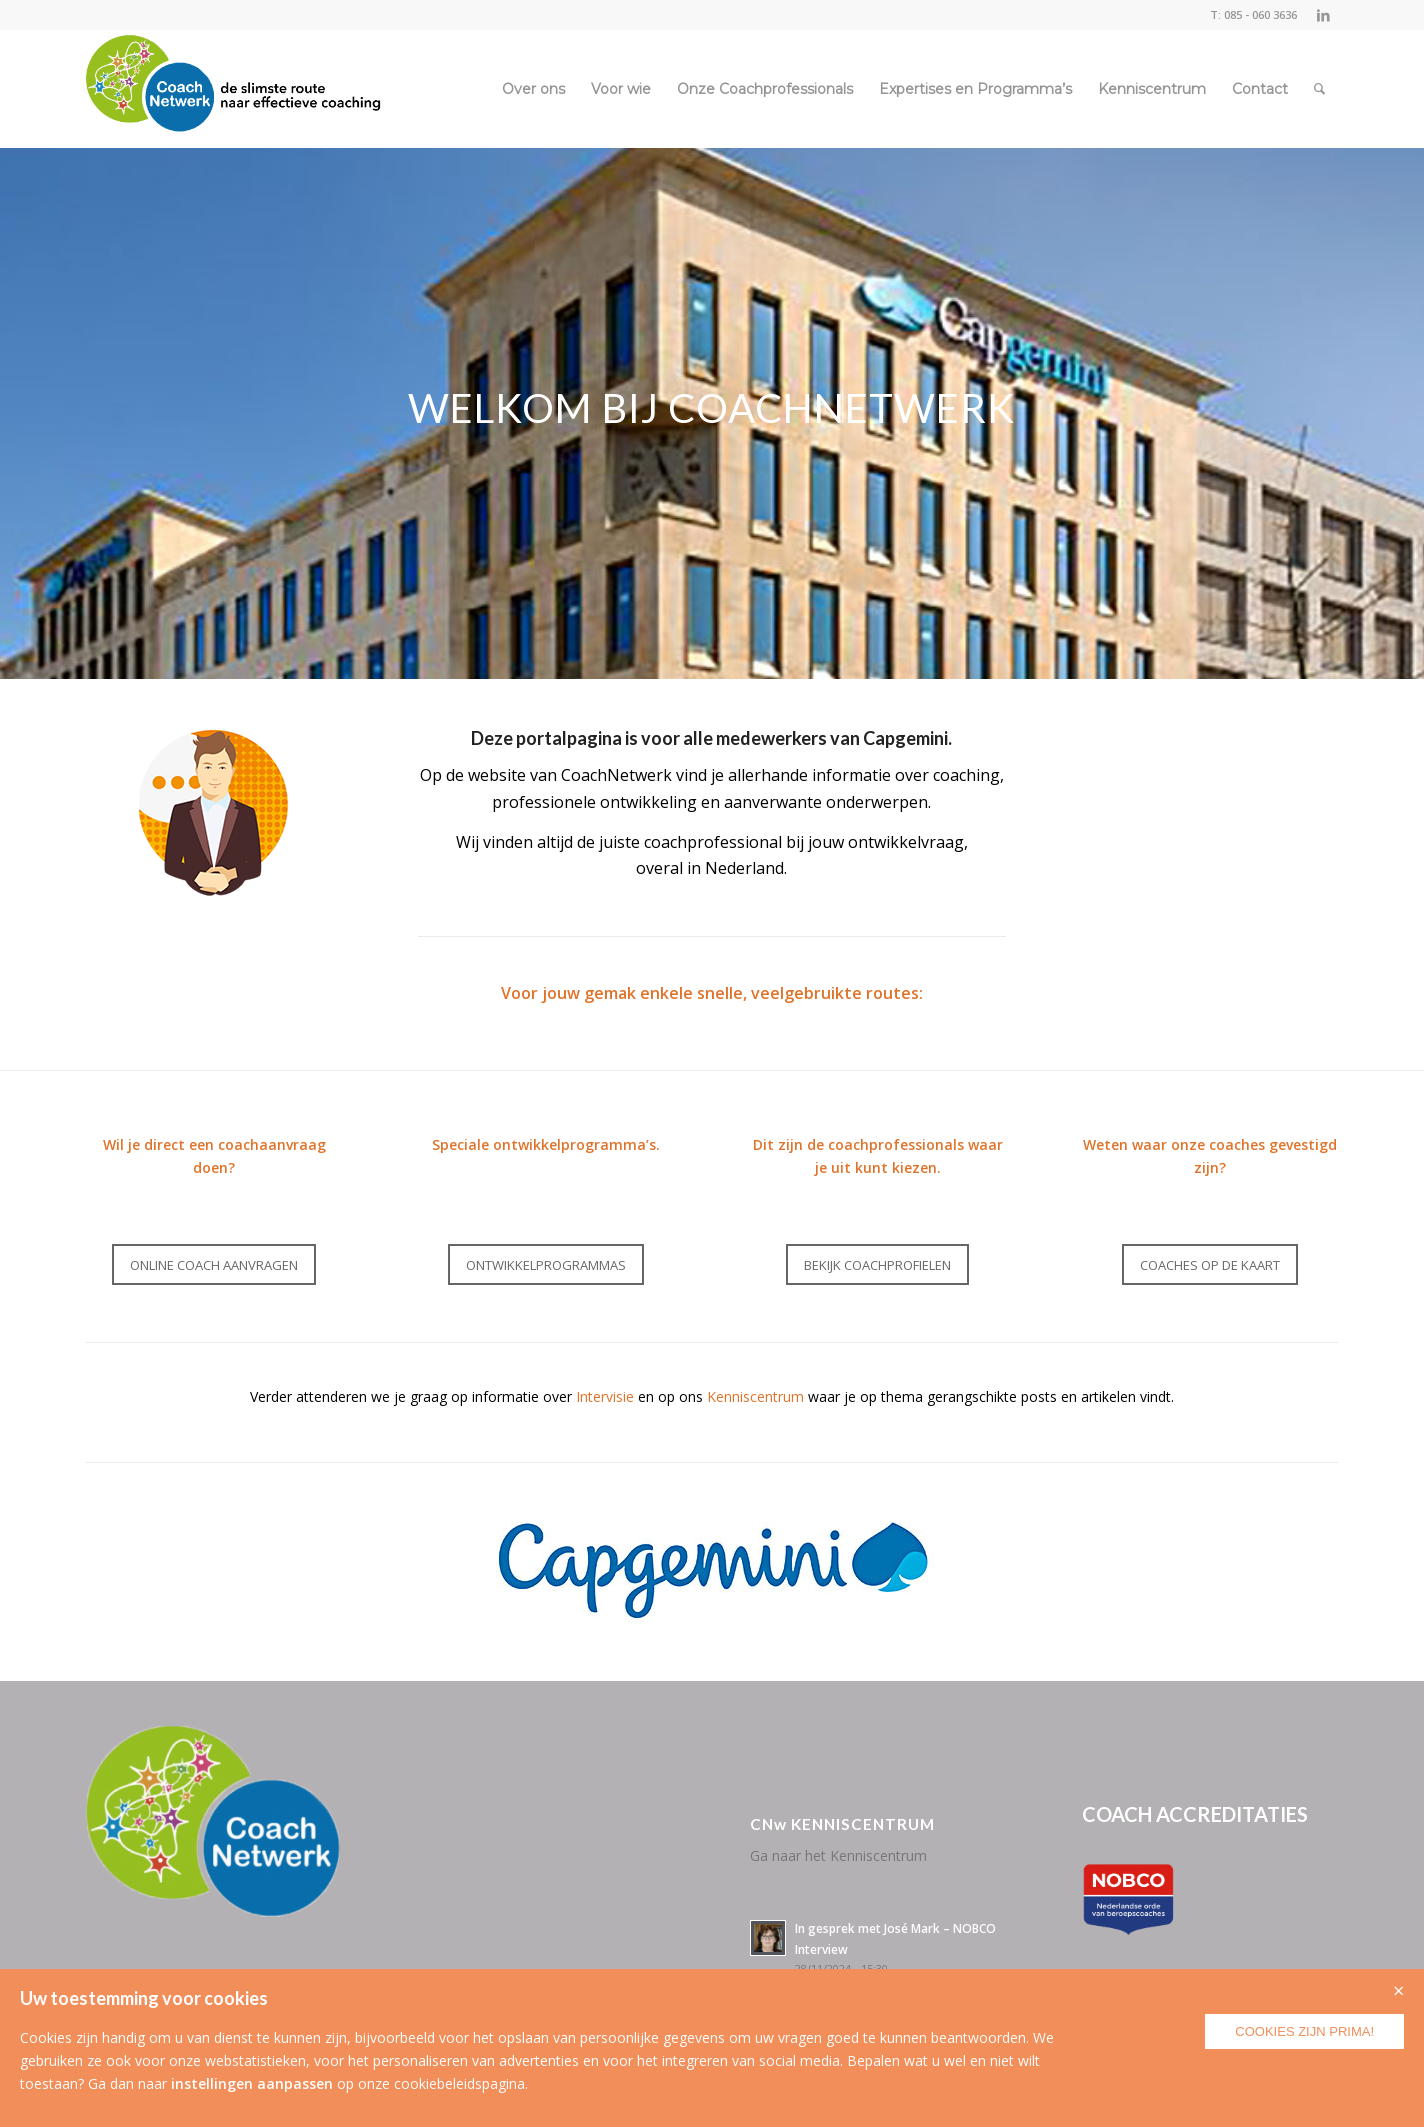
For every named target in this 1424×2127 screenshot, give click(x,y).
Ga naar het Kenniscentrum (838, 1855)
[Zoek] (1319, 89)
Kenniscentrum (755, 1396)
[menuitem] (533, 89)
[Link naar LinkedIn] (1323, 15)
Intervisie (605, 1396)
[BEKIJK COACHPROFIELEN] (877, 1265)
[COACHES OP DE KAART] (1210, 1265)
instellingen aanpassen (252, 2083)
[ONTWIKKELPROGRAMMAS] (546, 1265)
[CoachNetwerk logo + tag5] (234, 89)
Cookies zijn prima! (1304, 2031)
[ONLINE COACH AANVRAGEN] (214, 1265)
